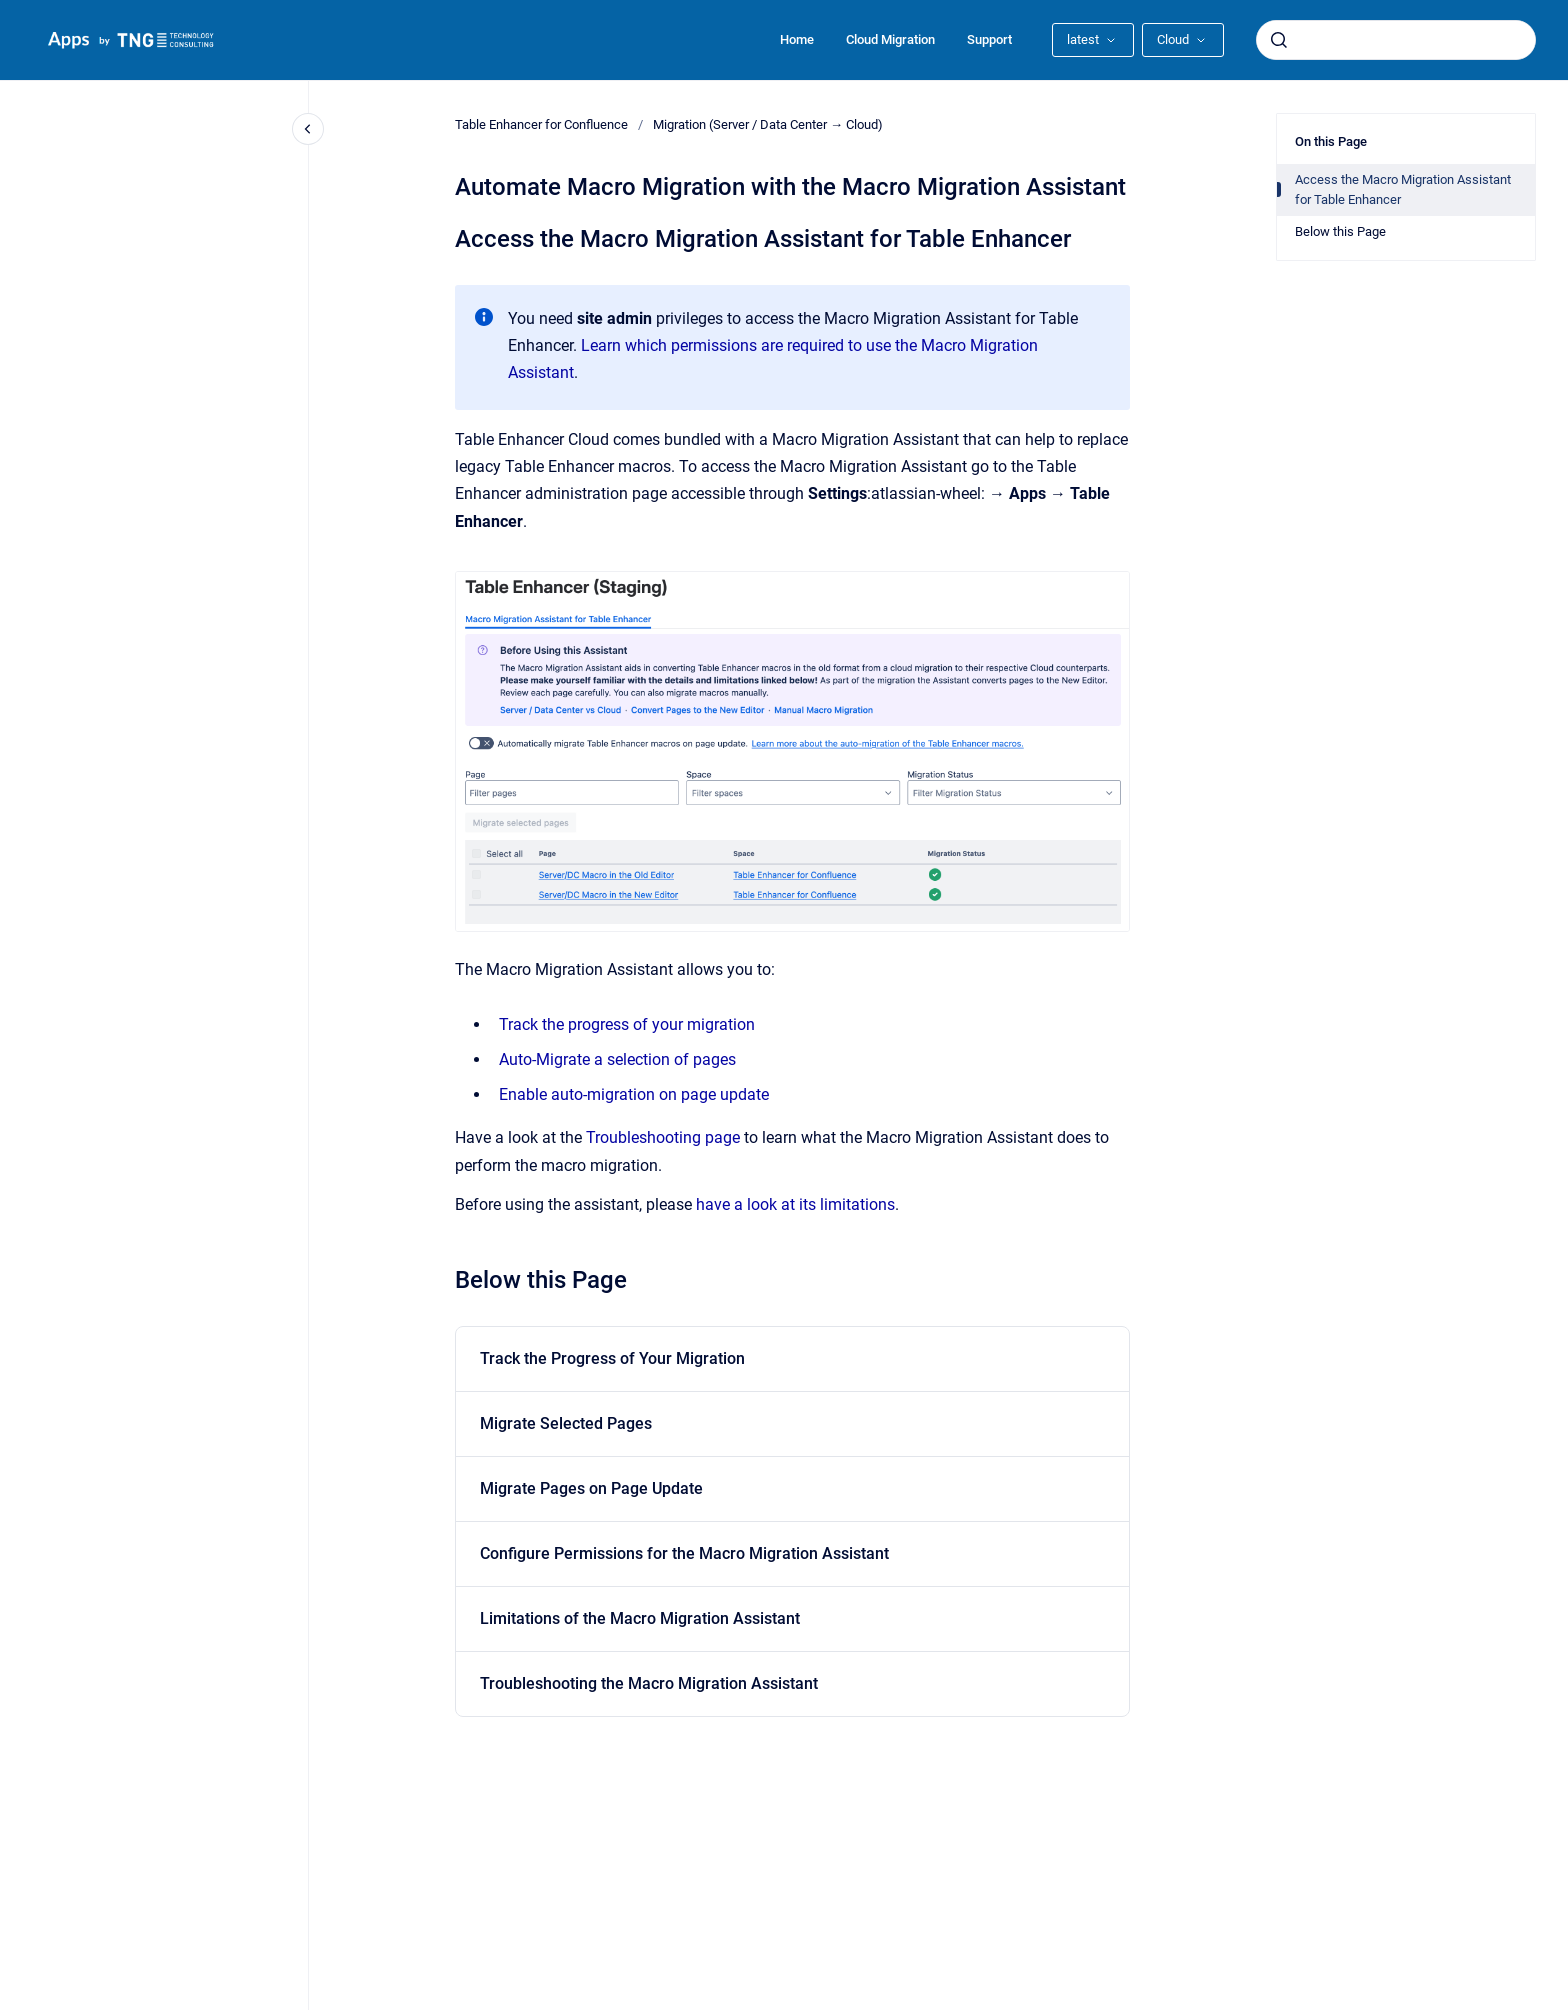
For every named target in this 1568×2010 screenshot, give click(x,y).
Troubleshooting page (663, 1137)
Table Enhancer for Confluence (541, 124)
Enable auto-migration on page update (634, 1094)
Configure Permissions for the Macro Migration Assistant (684, 1553)
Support (989, 39)
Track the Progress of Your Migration (612, 1358)
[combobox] (1396, 40)
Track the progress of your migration (627, 1024)
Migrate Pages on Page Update (591, 1488)
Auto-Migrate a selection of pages (617, 1059)
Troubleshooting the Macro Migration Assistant (649, 1683)
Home (797, 39)
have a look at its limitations (795, 1204)
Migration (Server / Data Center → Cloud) (768, 124)
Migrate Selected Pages (566, 1423)
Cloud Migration (890, 39)
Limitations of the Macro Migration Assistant (640, 1618)
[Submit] (1279, 40)
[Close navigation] (308, 129)
